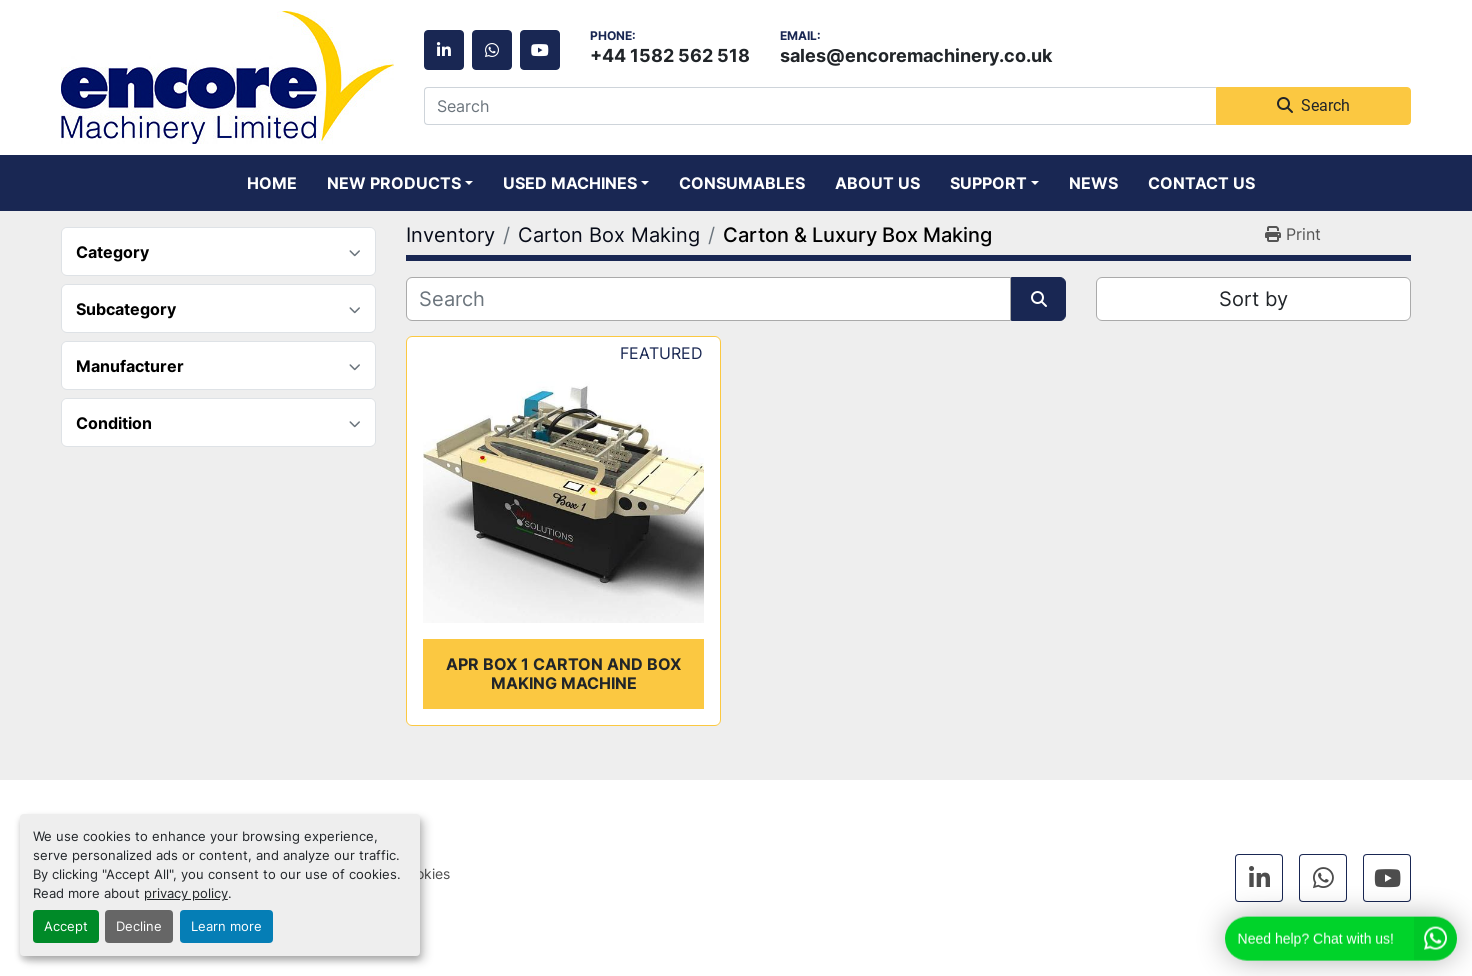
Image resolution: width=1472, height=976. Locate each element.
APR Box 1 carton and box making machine (563, 673)
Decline (139, 926)
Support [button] (988, 183)
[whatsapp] (492, 50)
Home (272, 183)
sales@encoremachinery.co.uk (916, 55)
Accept (66, 926)
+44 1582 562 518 (670, 55)
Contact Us (1201, 183)
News (1093, 183)
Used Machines (570, 183)
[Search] (820, 106)
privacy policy (186, 893)
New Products (394, 183)
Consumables (742, 183)
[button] (400, 183)
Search (1313, 105)
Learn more (226, 926)
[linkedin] (444, 50)
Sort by (1253, 299)
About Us (877, 183)
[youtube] (540, 50)
